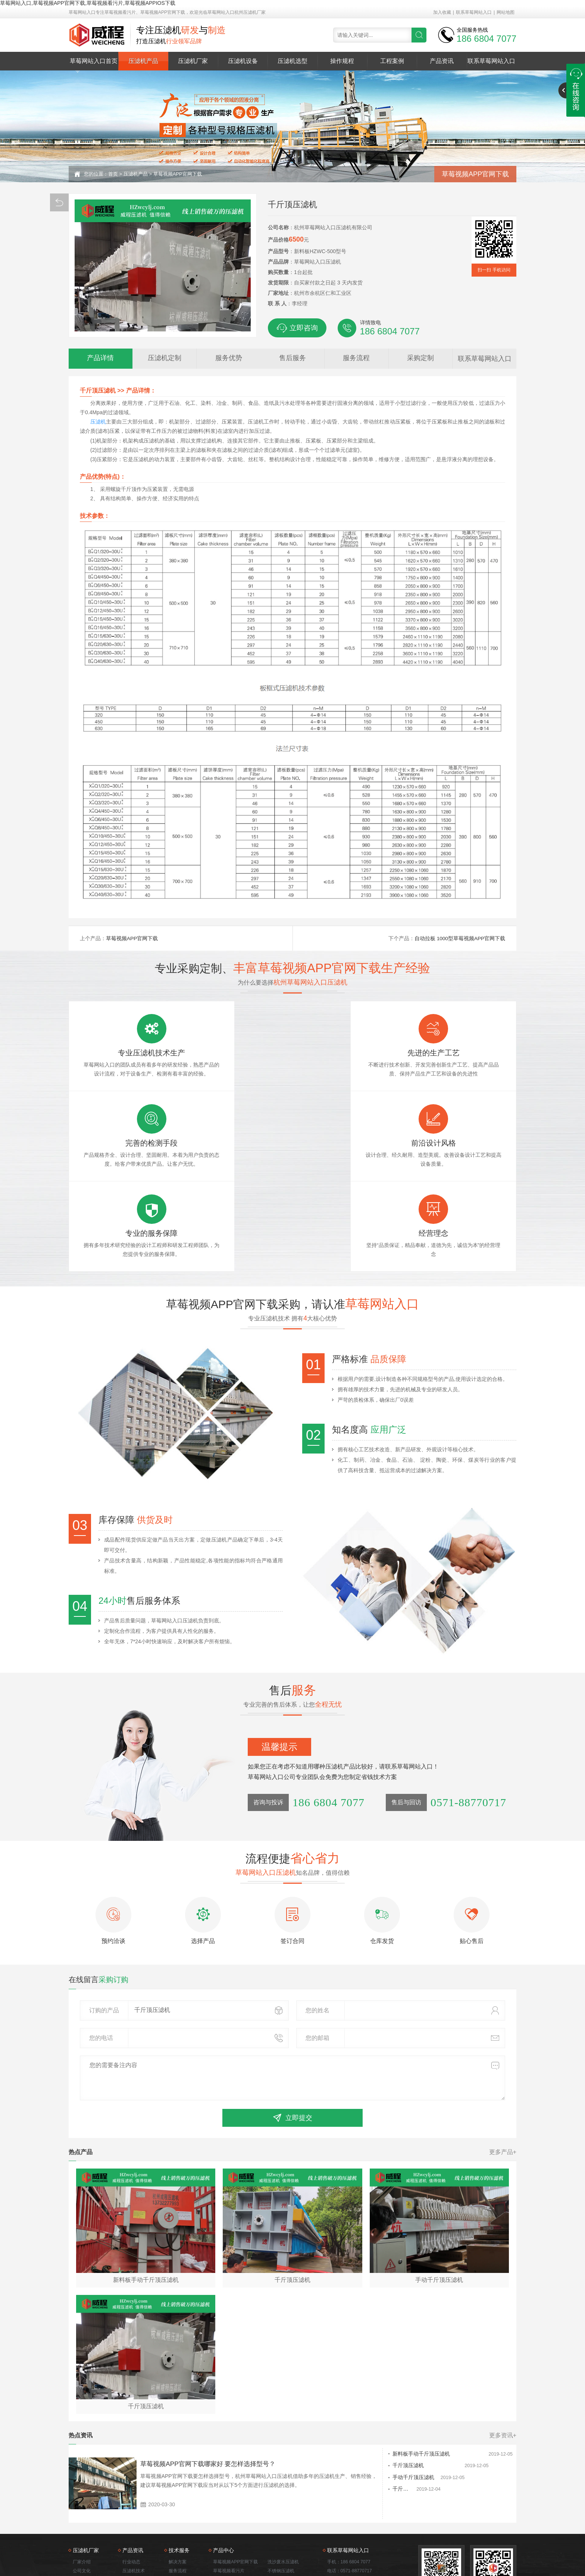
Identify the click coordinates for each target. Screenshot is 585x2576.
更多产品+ (502, 2082)
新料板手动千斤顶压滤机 (382, 2385)
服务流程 (178, 2501)
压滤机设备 (243, 61)
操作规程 (342, 61)
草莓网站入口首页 (94, 61)
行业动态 (131, 2492)
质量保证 (178, 2519)
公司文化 (82, 2501)
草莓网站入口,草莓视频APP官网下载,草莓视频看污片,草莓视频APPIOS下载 (87, 3)
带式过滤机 (279, 2528)
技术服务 (82, 2519)
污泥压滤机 (224, 2519)
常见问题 (131, 2510)
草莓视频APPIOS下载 (235, 2510)
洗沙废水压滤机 (283, 2492)
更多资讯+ (502, 2366)
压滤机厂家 (193, 61)
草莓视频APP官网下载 (177, 174)
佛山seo (489, 2552)
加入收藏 (442, 12)
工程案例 (392, 61)
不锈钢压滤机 (281, 2501)
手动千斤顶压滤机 (374, 2409)
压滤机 (98, 422)
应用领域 (82, 2510)
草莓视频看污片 (228, 2501)
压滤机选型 (292, 61)
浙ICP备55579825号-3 (431, 2552)
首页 (113, 174)
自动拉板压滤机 (283, 2519)
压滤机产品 (143, 61)
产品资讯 (442, 61)
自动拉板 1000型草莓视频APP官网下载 (459, 938)
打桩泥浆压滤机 (228, 2528)
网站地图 (505, 12)
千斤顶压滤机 (369, 2397)
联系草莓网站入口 (474, 12)
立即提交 (292, 2047)
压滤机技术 (133, 2501)
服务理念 (178, 2510)
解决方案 (178, 2492)
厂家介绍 (82, 2492)
